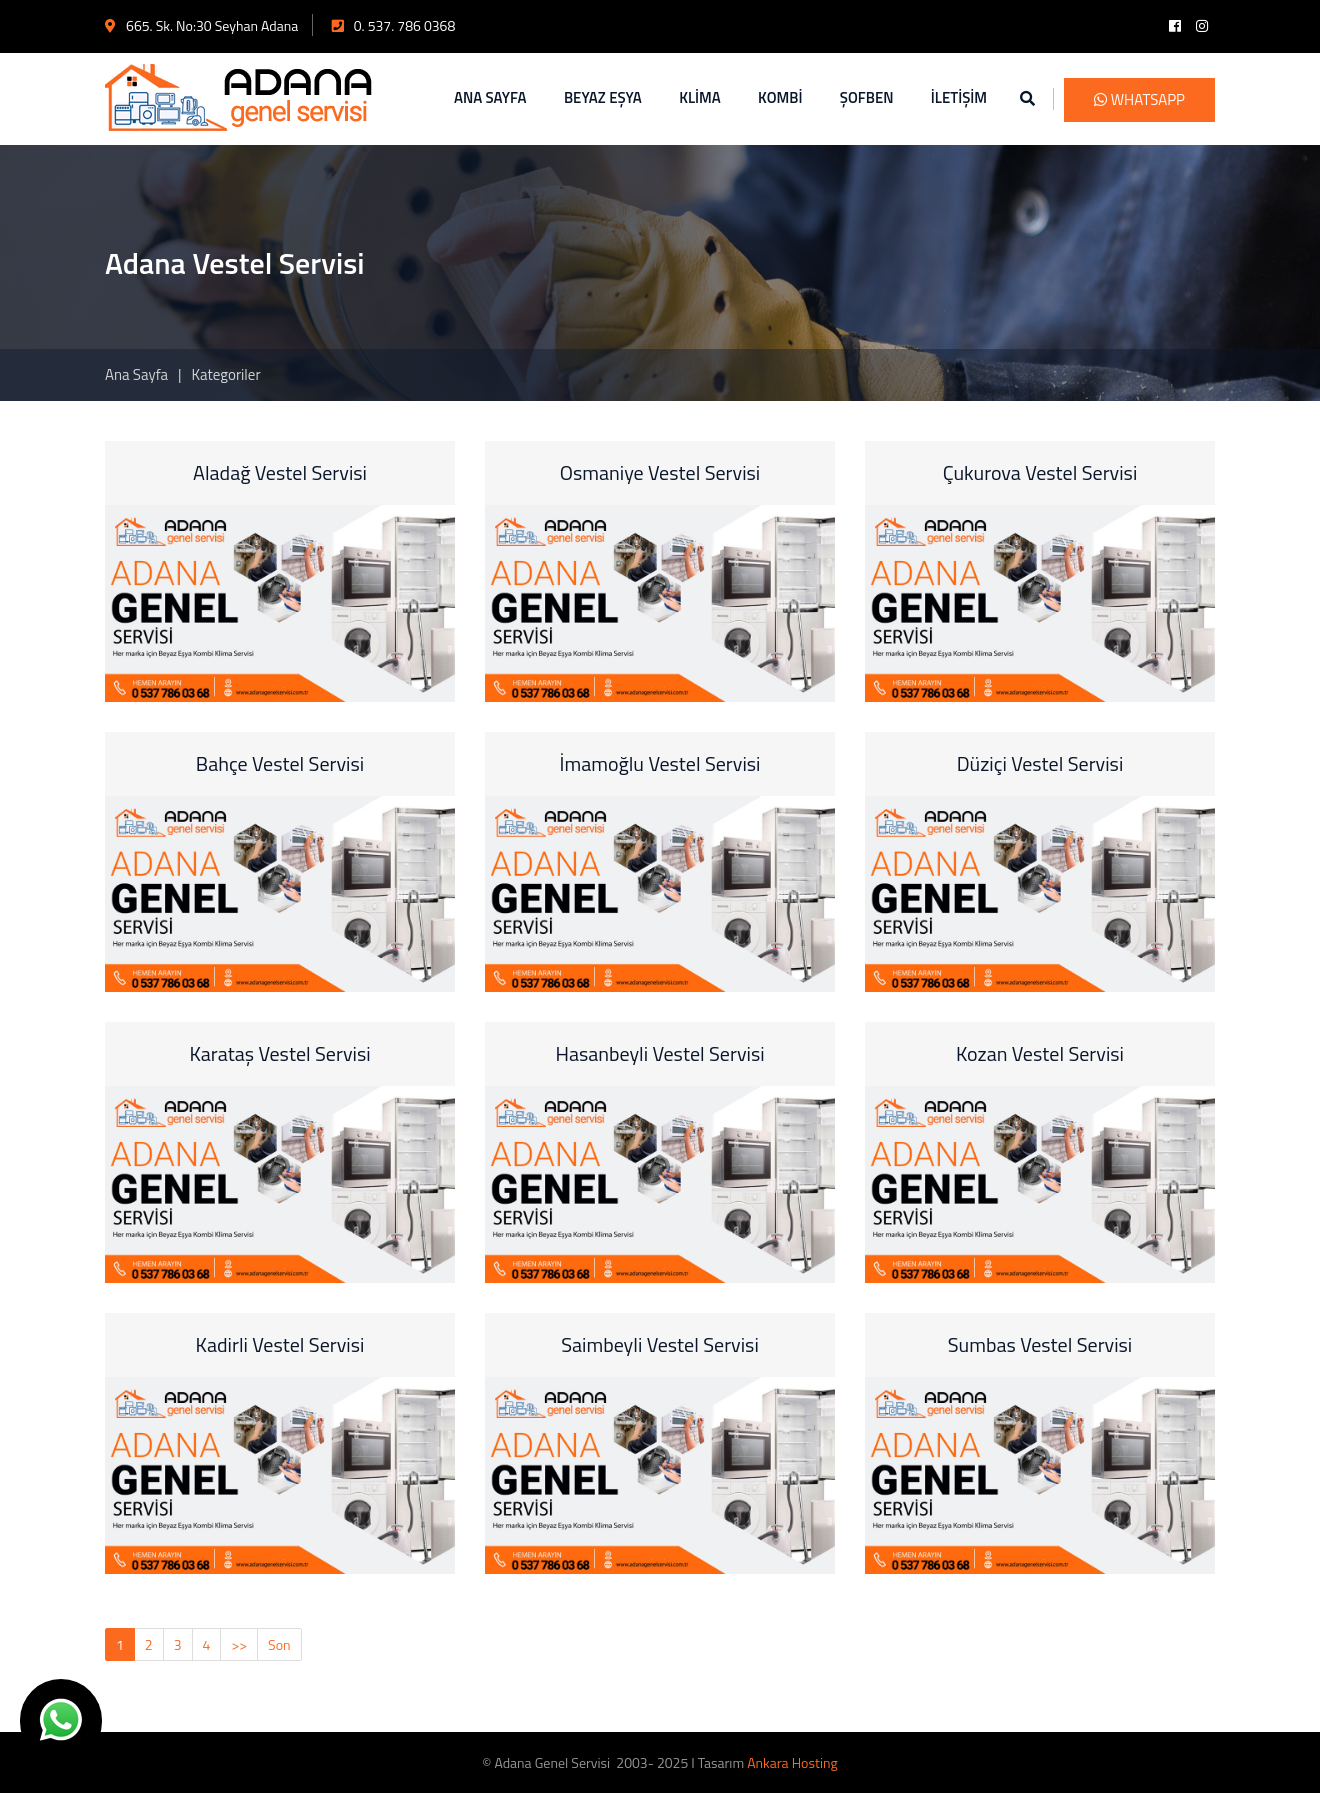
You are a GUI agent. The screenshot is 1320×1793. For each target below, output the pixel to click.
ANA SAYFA (490, 97)
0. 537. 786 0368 (394, 25)
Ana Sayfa (136, 374)
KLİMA (700, 97)
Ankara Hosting (792, 1762)
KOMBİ (780, 97)
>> (239, 1644)
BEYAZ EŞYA (603, 97)
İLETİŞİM (959, 97)
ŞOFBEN (867, 97)
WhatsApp (1139, 99)
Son (279, 1644)
